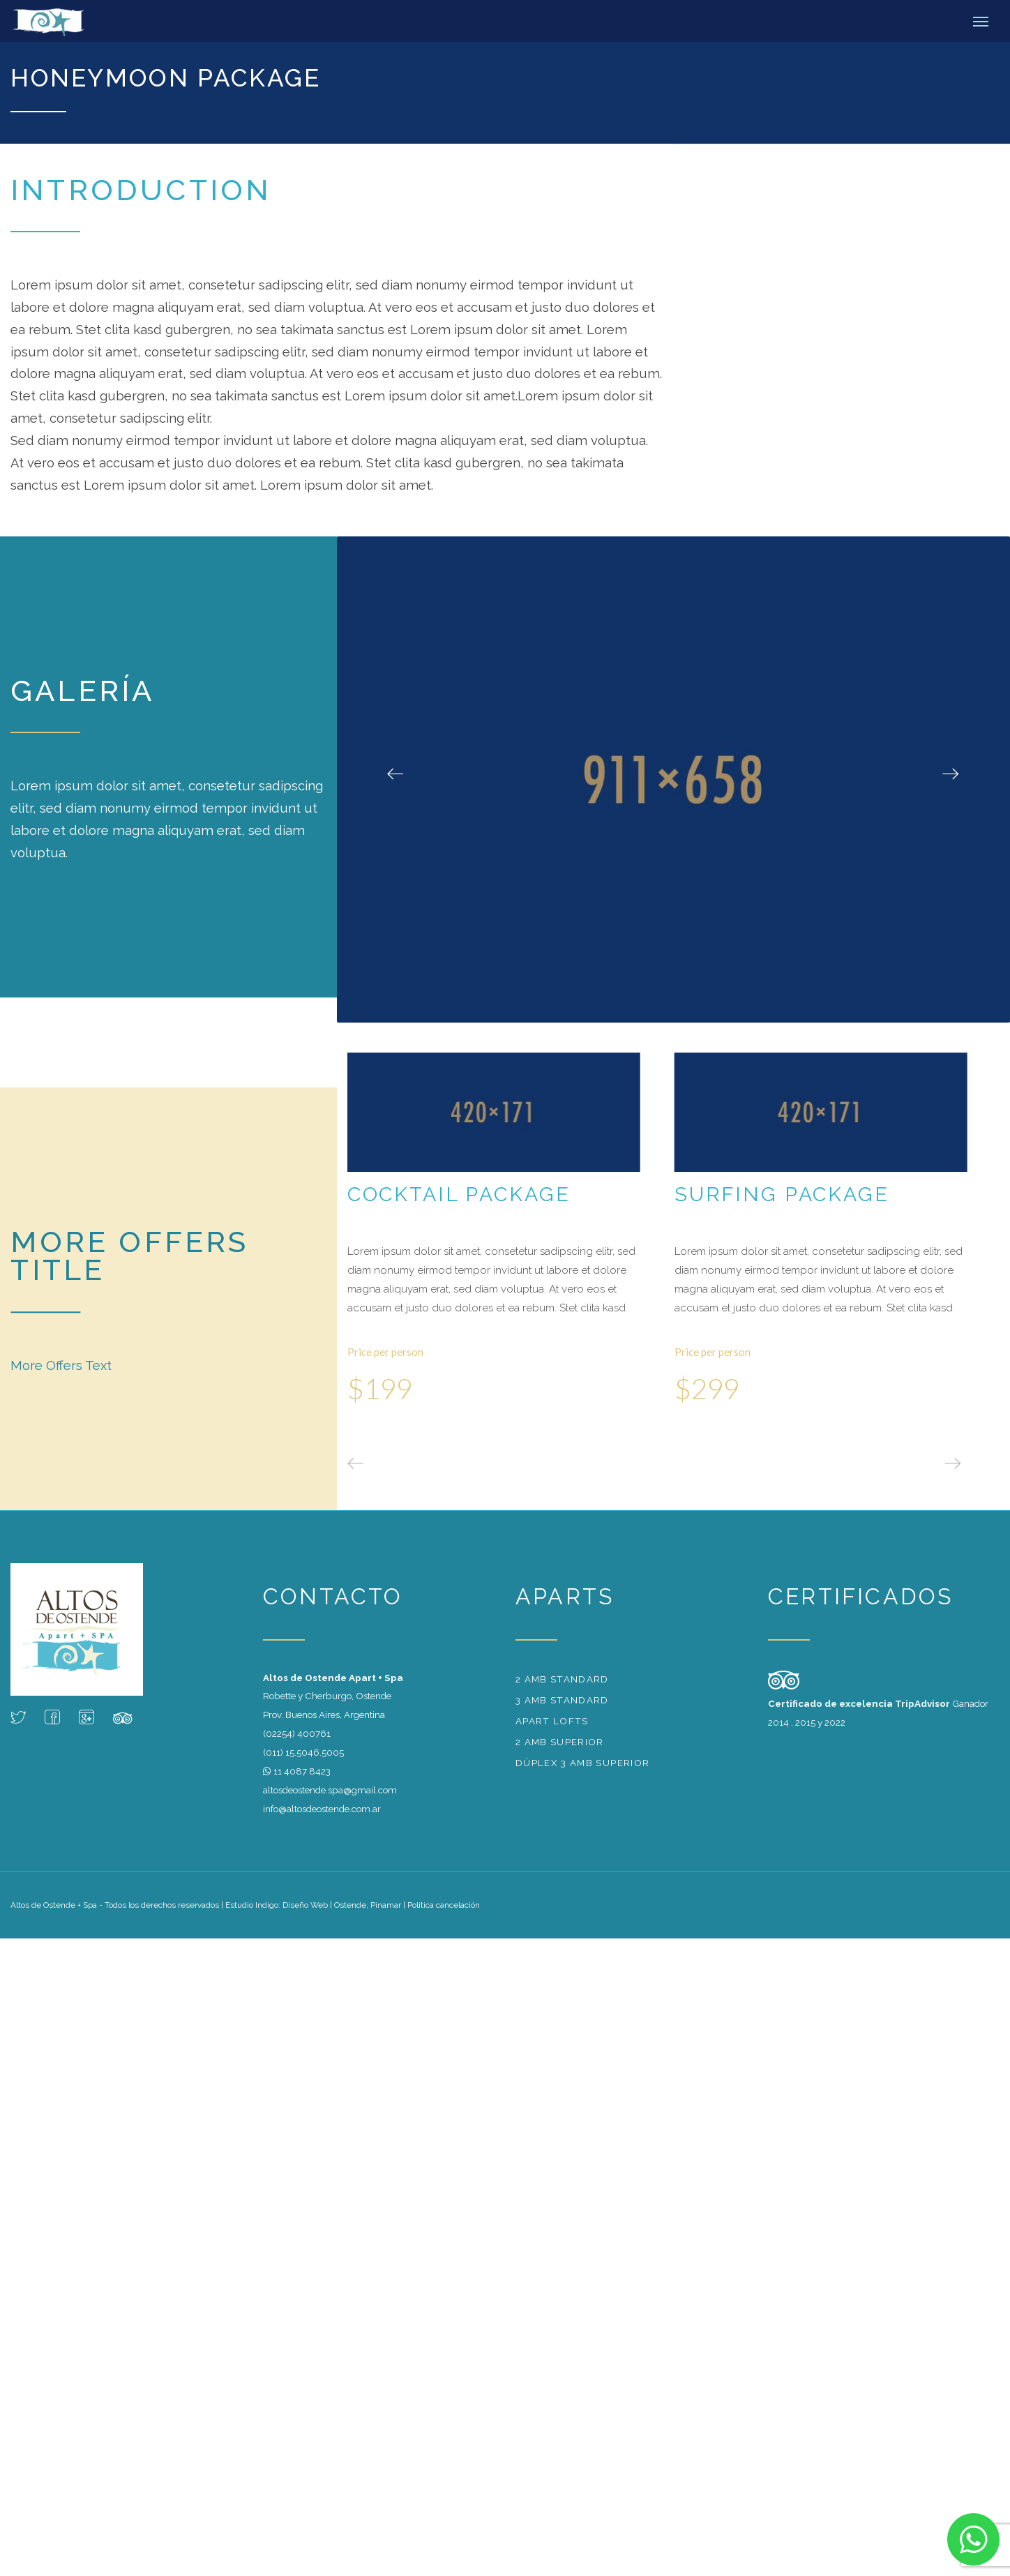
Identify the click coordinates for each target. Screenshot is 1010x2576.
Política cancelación (443, 1905)
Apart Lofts (552, 1720)
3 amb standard (562, 1699)
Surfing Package (781, 1194)
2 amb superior (559, 1741)
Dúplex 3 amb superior (582, 1762)
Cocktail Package (459, 1194)
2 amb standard (562, 1679)
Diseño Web (305, 1905)
